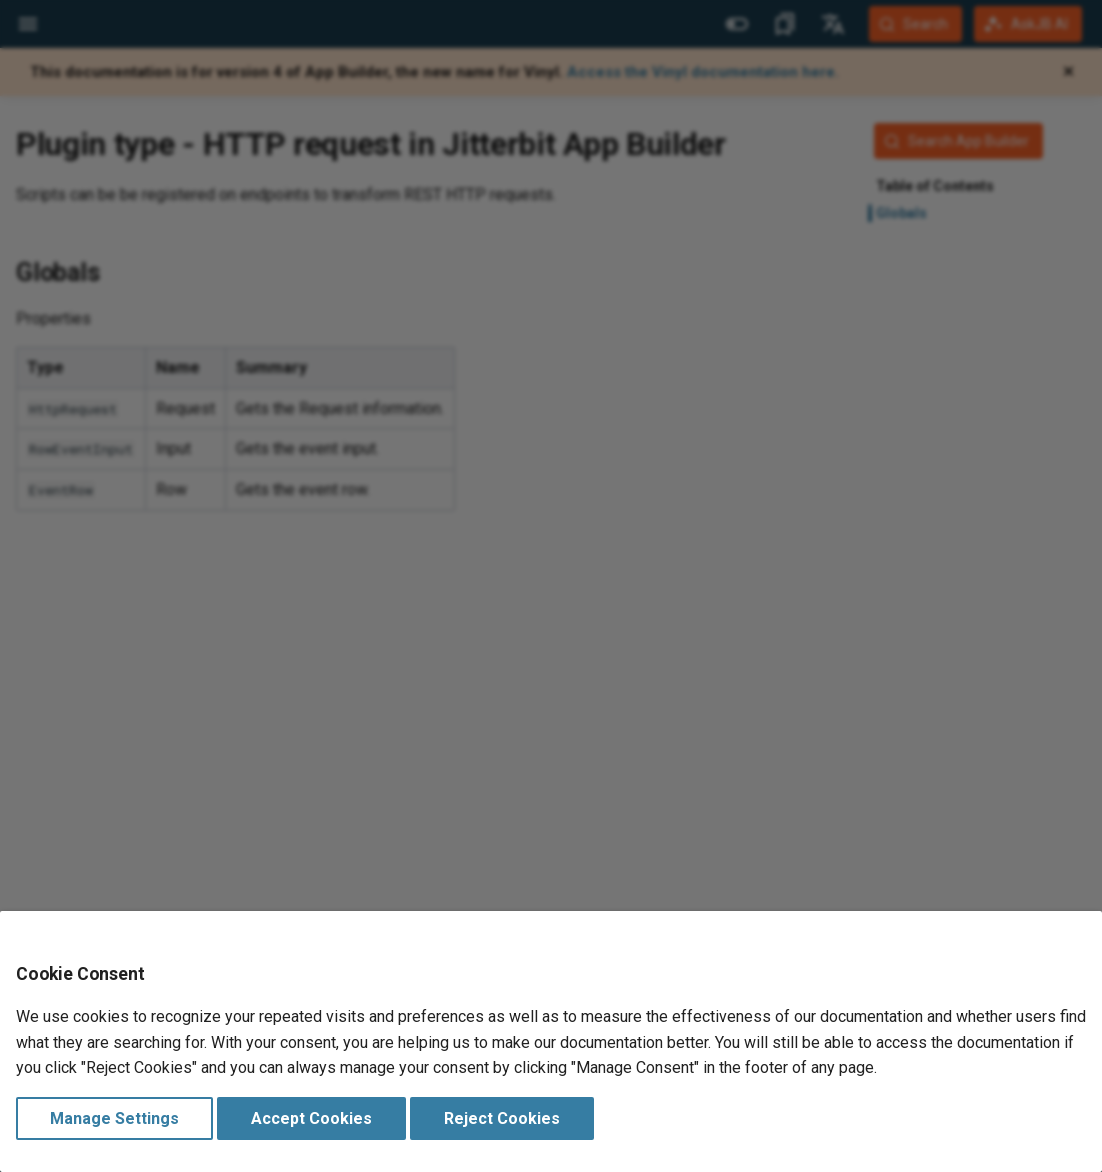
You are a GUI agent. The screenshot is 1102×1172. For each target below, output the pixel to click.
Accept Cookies (311, 1118)
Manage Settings (114, 1118)
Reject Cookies (502, 1118)
